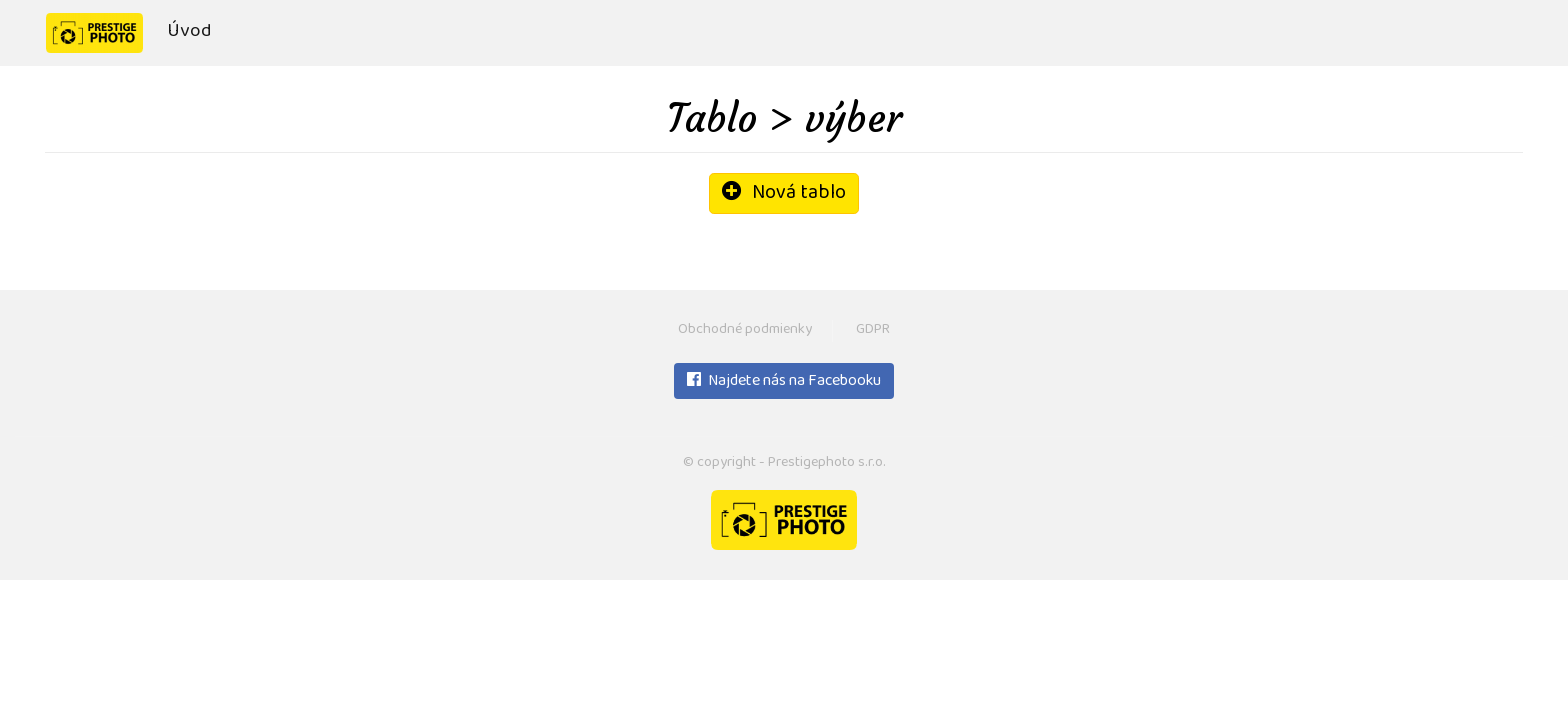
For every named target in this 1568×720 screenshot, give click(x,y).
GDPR (873, 330)
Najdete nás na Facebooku (784, 382)
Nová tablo (784, 194)
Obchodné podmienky (745, 330)
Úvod (189, 32)
